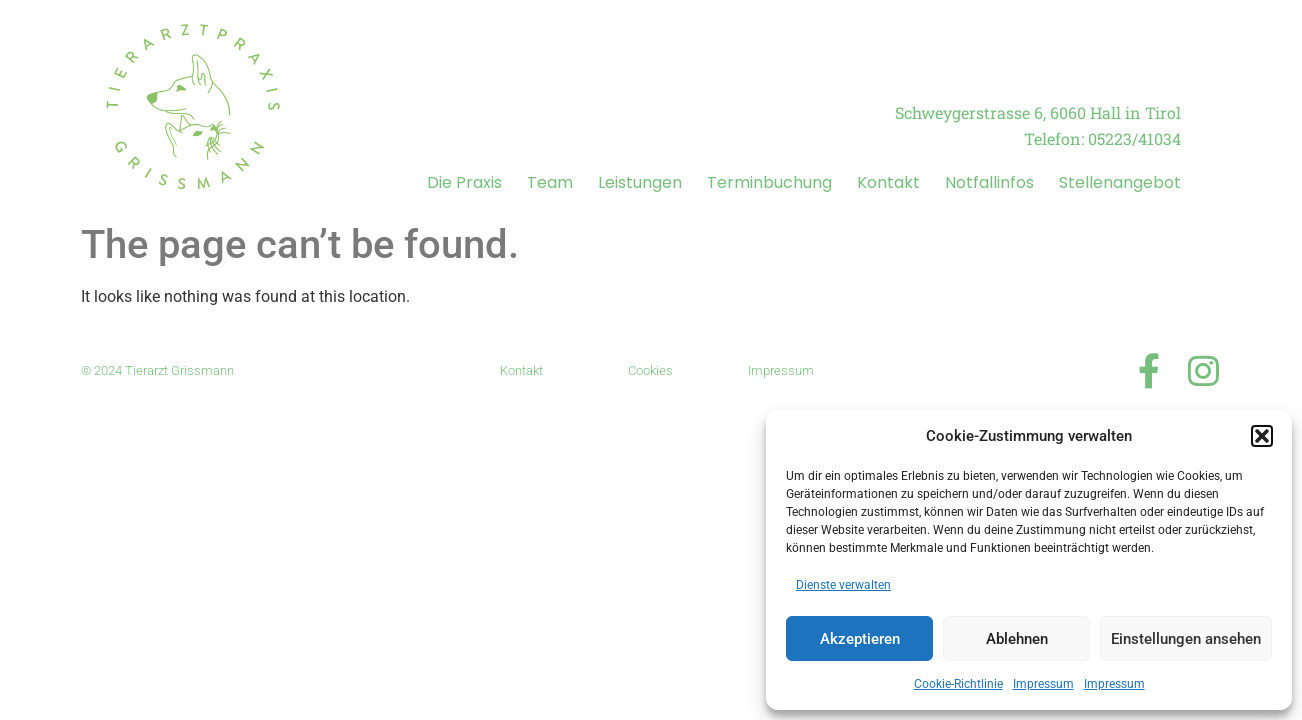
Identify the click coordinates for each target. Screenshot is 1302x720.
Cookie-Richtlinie (958, 684)
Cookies (650, 370)
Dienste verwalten (843, 585)
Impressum (1043, 684)
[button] (1262, 436)
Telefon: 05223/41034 (1102, 138)
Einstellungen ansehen (1186, 639)
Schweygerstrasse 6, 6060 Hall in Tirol (1038, 112)
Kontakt (888, 182)
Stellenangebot (1120, 182)
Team (550, 182)
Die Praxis (464, 182)
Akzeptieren (860, 639)
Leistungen (640, 182)
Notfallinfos (989, 182)
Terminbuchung (769, 182)
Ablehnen (1017, 639)
